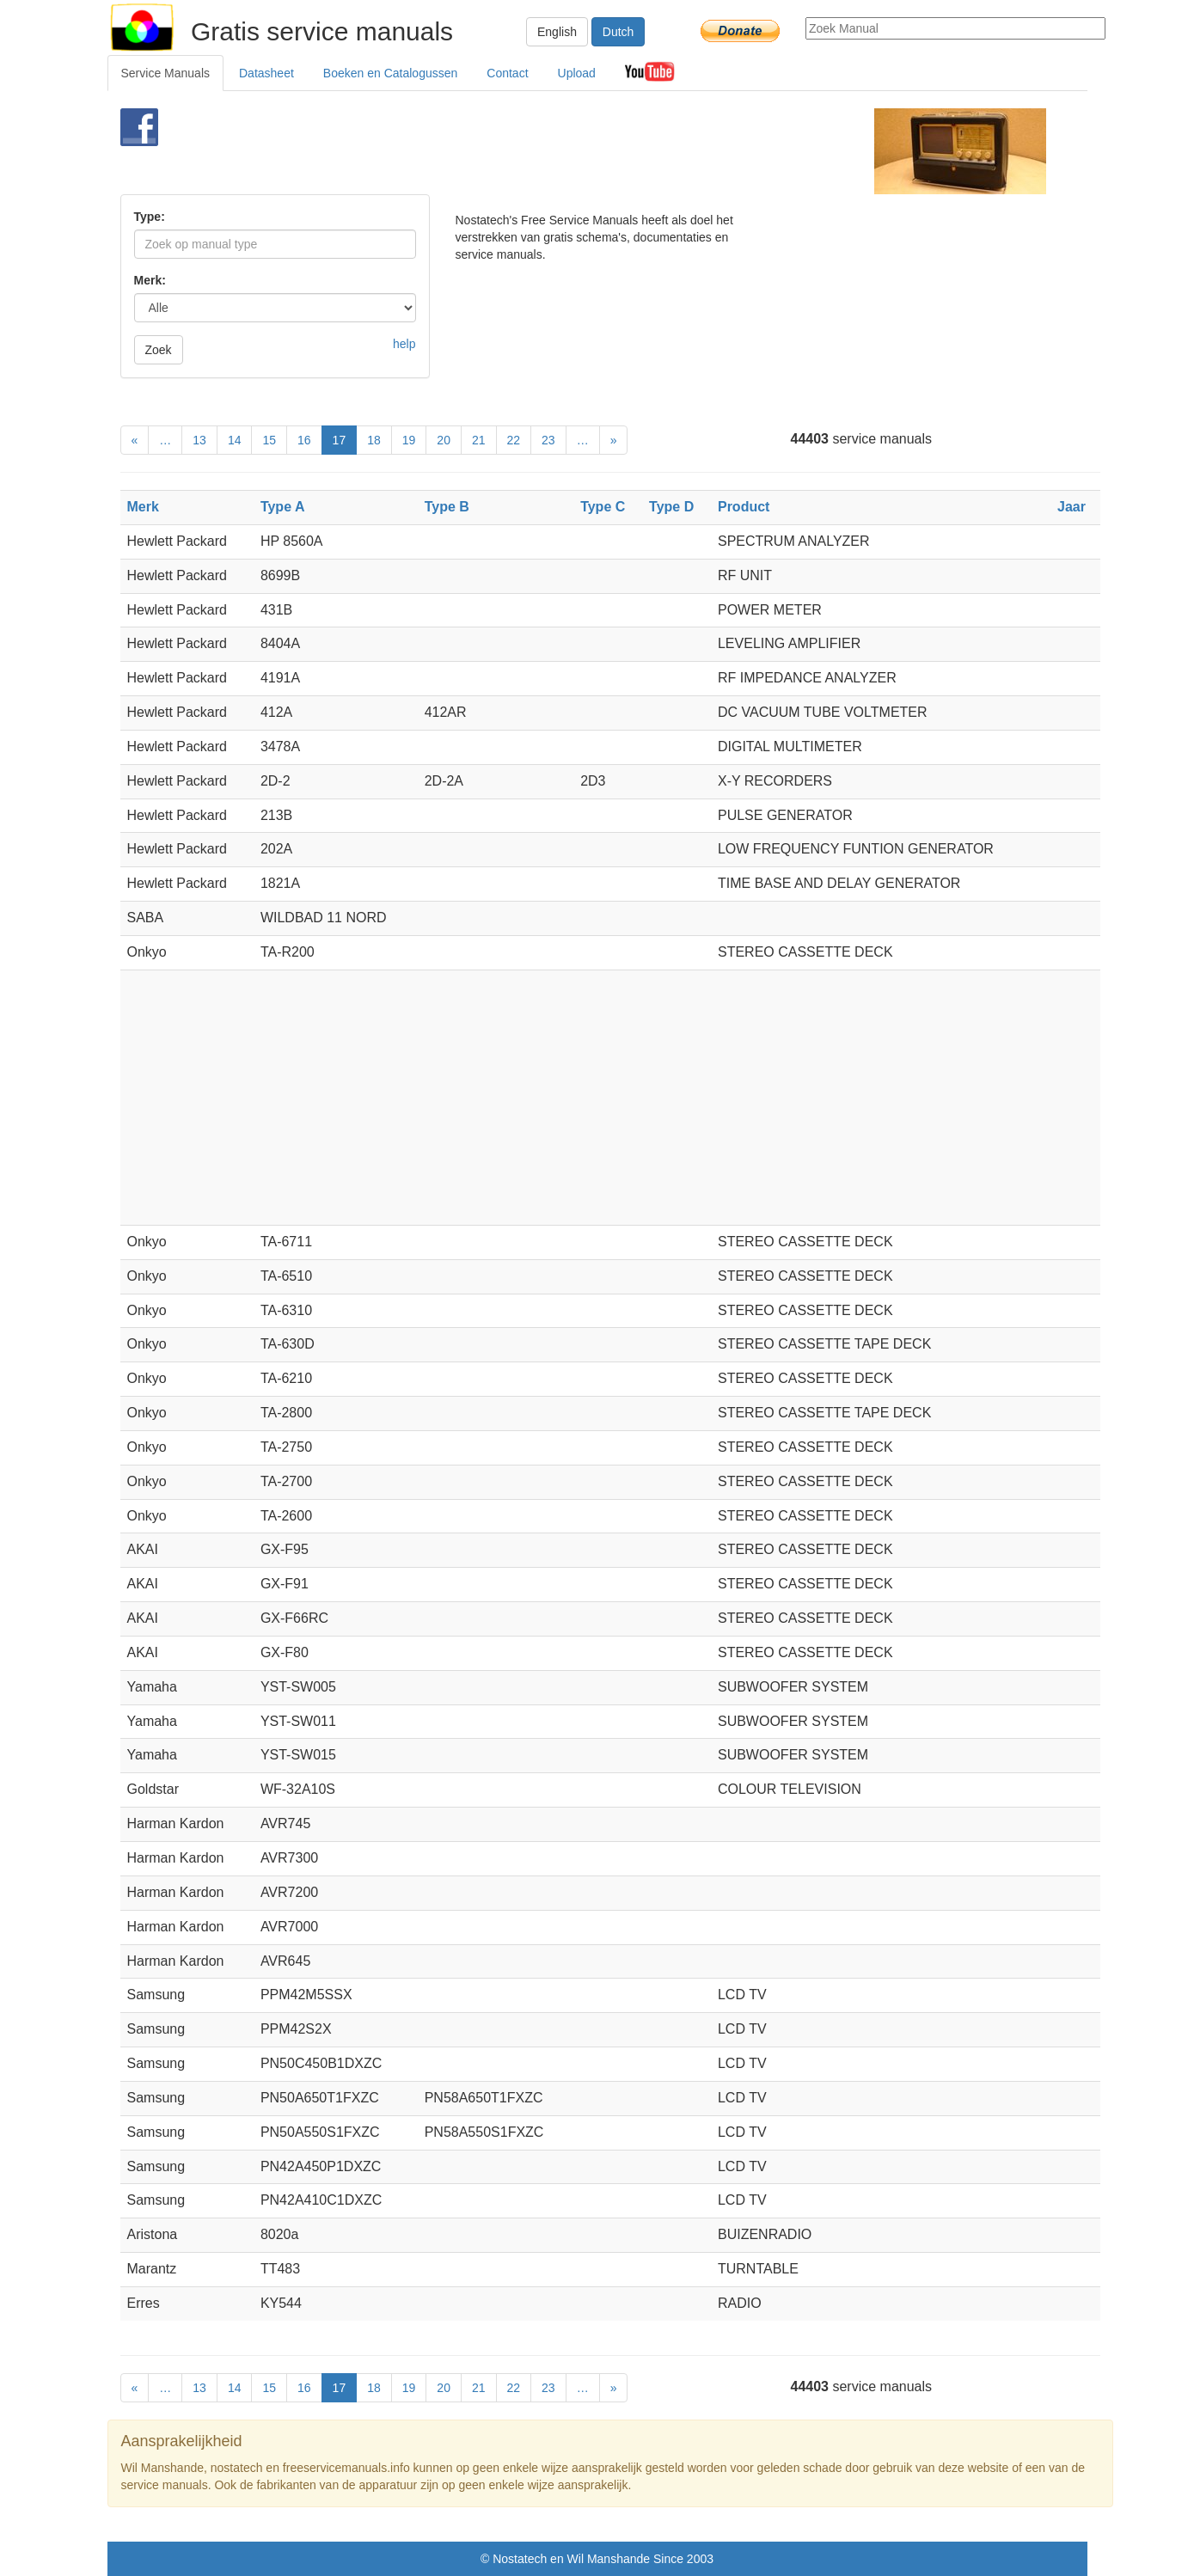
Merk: (150, 280)
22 (514, 440)
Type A (282, 506)
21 (479, 440)
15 (269, 440)
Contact (507, 73)
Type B (447, 506)
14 (235, 440)
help (404, 344)
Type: (149, 216)
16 (304, 440)
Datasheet (266, 73)
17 (339, 440)
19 (409, 440)
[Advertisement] (568, 151)
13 (199, 440)
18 (374, 440)
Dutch (618, 32)
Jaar (1071, 506)
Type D (671, 506)
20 (443, 440)
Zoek (158, 350)
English (557, 32)
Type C (602, 506)
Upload (577, 73)
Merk (143, 506)
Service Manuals (166, 73)
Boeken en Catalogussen (390, 73)
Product (743, 506)
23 (548, 440)
